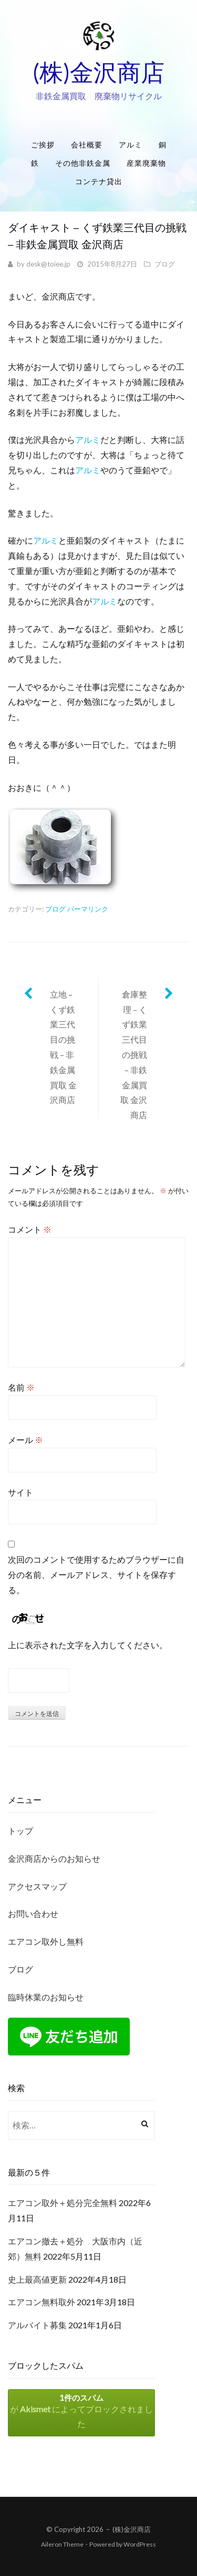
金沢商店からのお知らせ (54, 1858)
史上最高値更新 (37, 2279)
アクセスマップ (37, 1886)
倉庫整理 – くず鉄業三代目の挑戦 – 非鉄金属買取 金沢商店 (133, 1054)
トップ (20, 1831)
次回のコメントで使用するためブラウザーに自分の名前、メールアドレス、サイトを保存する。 (96, 1574)
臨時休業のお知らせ (46, 1997)
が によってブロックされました (81, 2411)
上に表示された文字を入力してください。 (88, 1645)
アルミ (130, 144)
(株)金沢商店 (98, 72)
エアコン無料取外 (41, 2302)
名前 (21, 1387)
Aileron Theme (62, 2544)
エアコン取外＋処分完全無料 (62, 2203)
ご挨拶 (43, 144)
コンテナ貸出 (98, 181)
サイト (20, 1492)
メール (25, 1440)
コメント (29, 1229)
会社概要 (86, 144)
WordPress (139, 2544)
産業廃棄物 (146, 162)
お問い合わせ (33, 1913)
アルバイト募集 (37, 2325)
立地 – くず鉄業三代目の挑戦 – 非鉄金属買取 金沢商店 (63, 1047)
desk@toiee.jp (48, 264)
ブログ (164, 264)
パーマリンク (87, 909)
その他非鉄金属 (82, 162)
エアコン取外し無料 (46, 1941)
